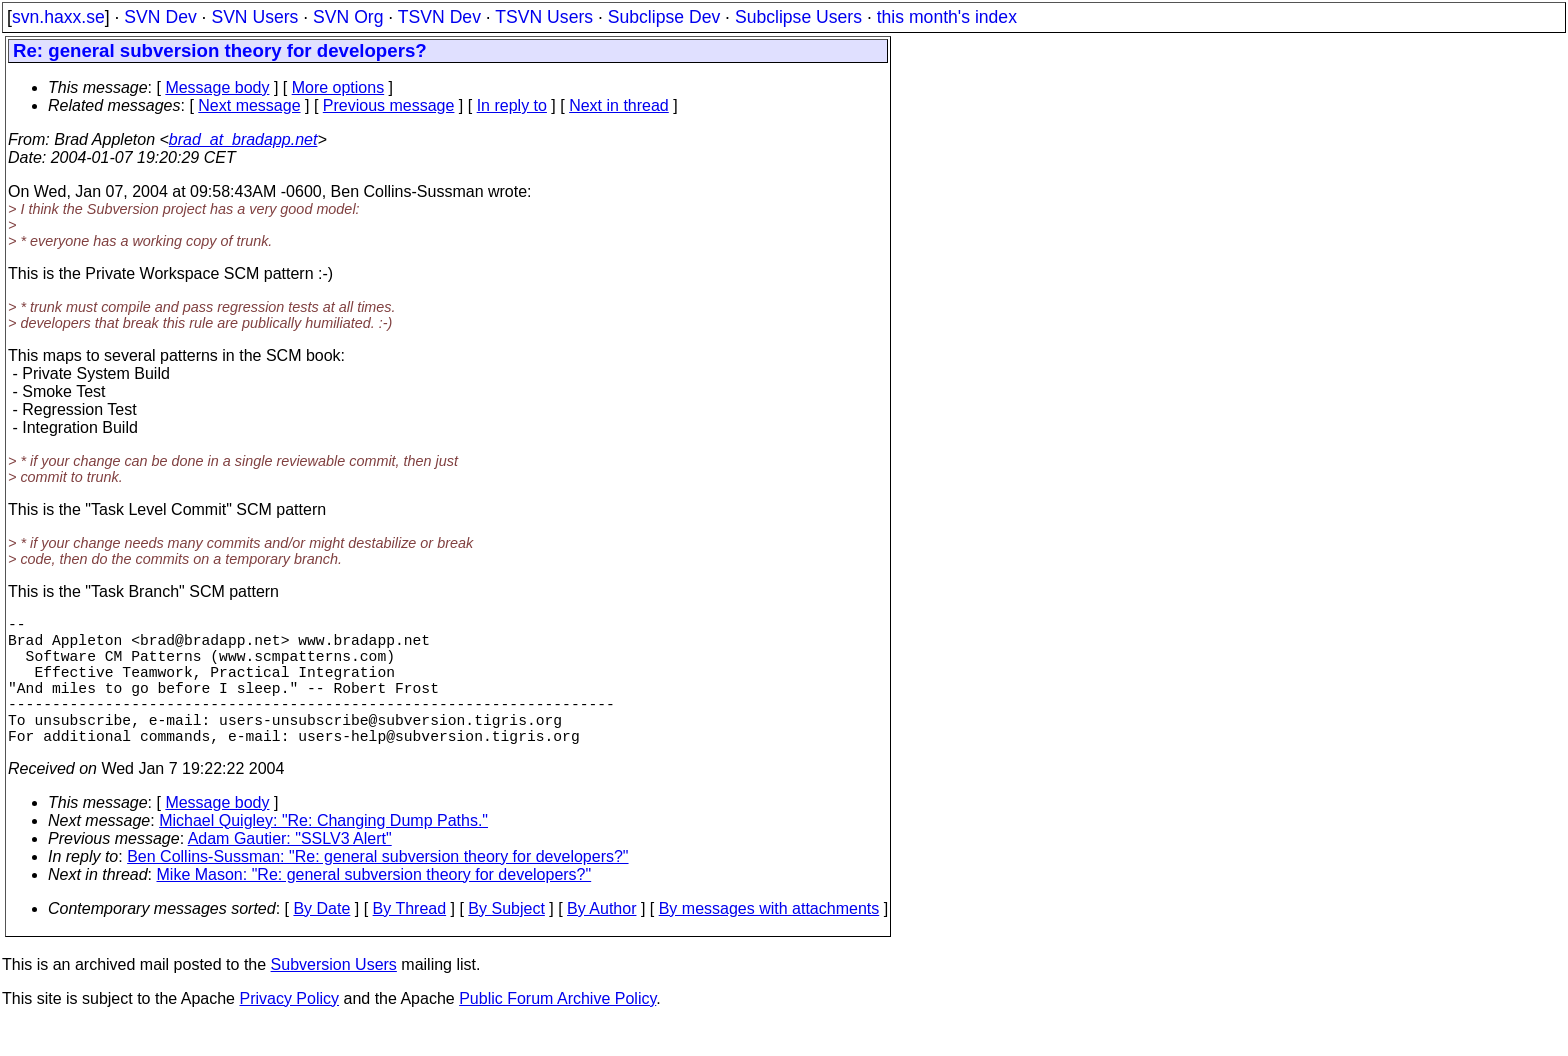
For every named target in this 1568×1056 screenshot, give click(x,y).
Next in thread (619, 105)
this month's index (947, 17)
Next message (249, 105)
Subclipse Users (798, 17)
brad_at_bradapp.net (243, 139)
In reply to (512, 105)
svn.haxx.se (58, 17)
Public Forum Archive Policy (557, 1030)
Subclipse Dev (664, 17)
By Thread (410, 940)
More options (338, 87)
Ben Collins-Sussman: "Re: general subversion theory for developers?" (377, 888)
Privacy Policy (289, 1030)
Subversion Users (334, 996)
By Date (321, 940)
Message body (217, 87)
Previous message (389, 105)
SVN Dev (160, 17)
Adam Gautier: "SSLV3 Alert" (290, 870)
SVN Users (254, 17)
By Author (601, 940)
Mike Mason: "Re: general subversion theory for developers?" (374, 906)
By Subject (506, 940)
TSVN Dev (439, 17)
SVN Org (348, 17)
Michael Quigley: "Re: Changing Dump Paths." (323, 852)
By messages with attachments (769, 940)
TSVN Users (544, 17)
